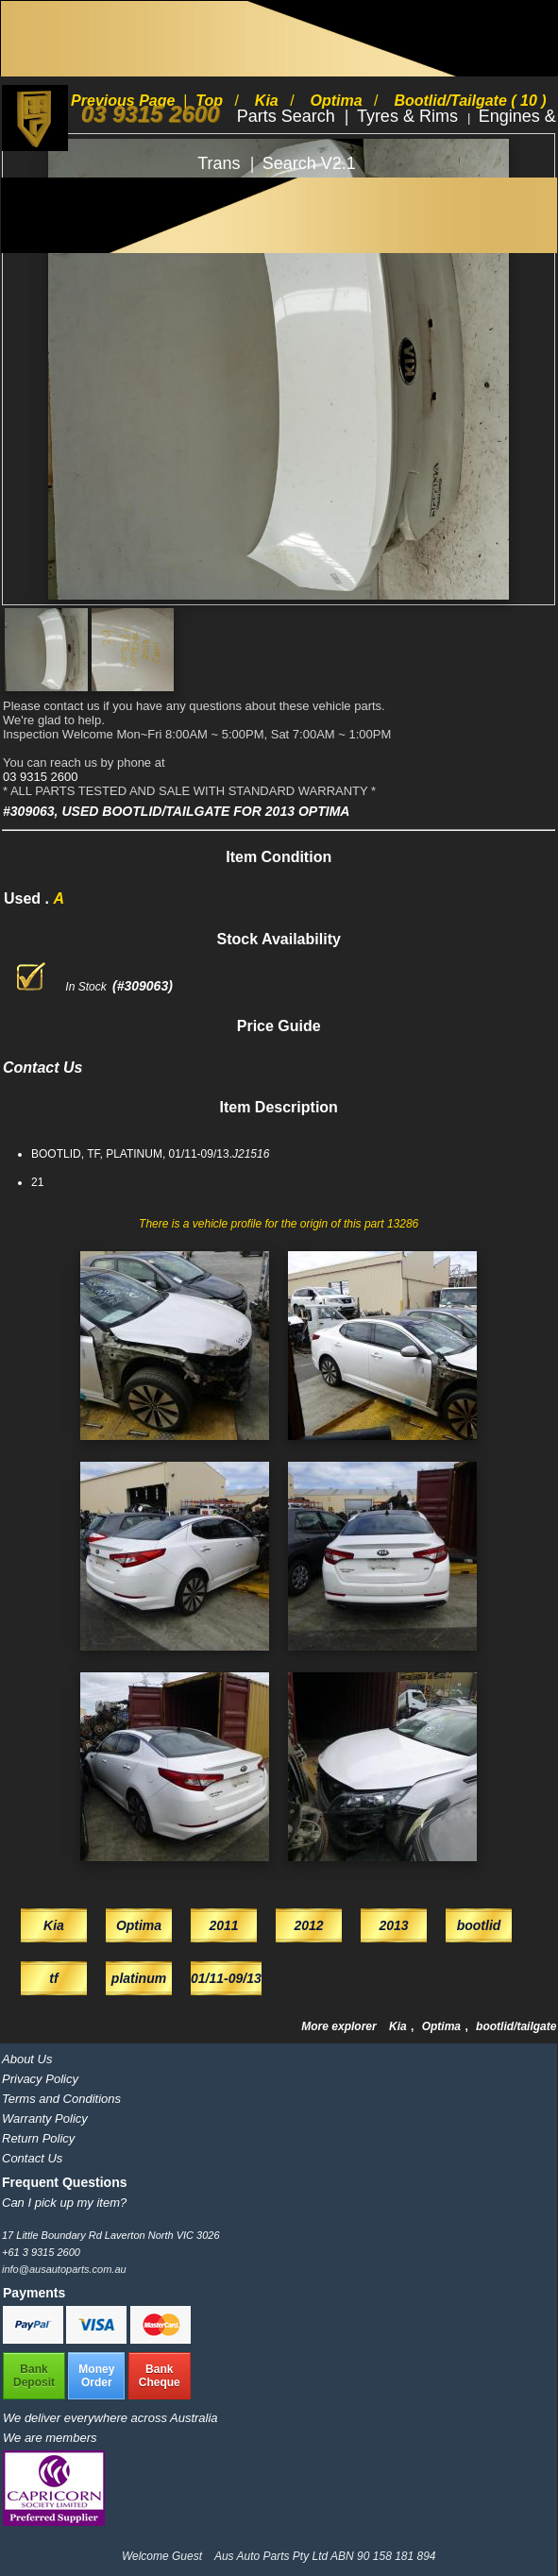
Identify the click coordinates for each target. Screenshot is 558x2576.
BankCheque (159, 2376)
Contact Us (32, 2158)
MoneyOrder (96, 2376)
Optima (443, 2026)
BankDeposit (34, 2376)
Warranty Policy (45, 2118)
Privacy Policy (40, 2079)
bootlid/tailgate (516, 2026)
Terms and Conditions (61, 2099)
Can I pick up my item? (64, 2202)
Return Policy (38, 2138)
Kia (399, 2026)
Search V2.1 (309, 163)
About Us (27, 2059)
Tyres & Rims (410, 116)
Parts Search (288, 116)
